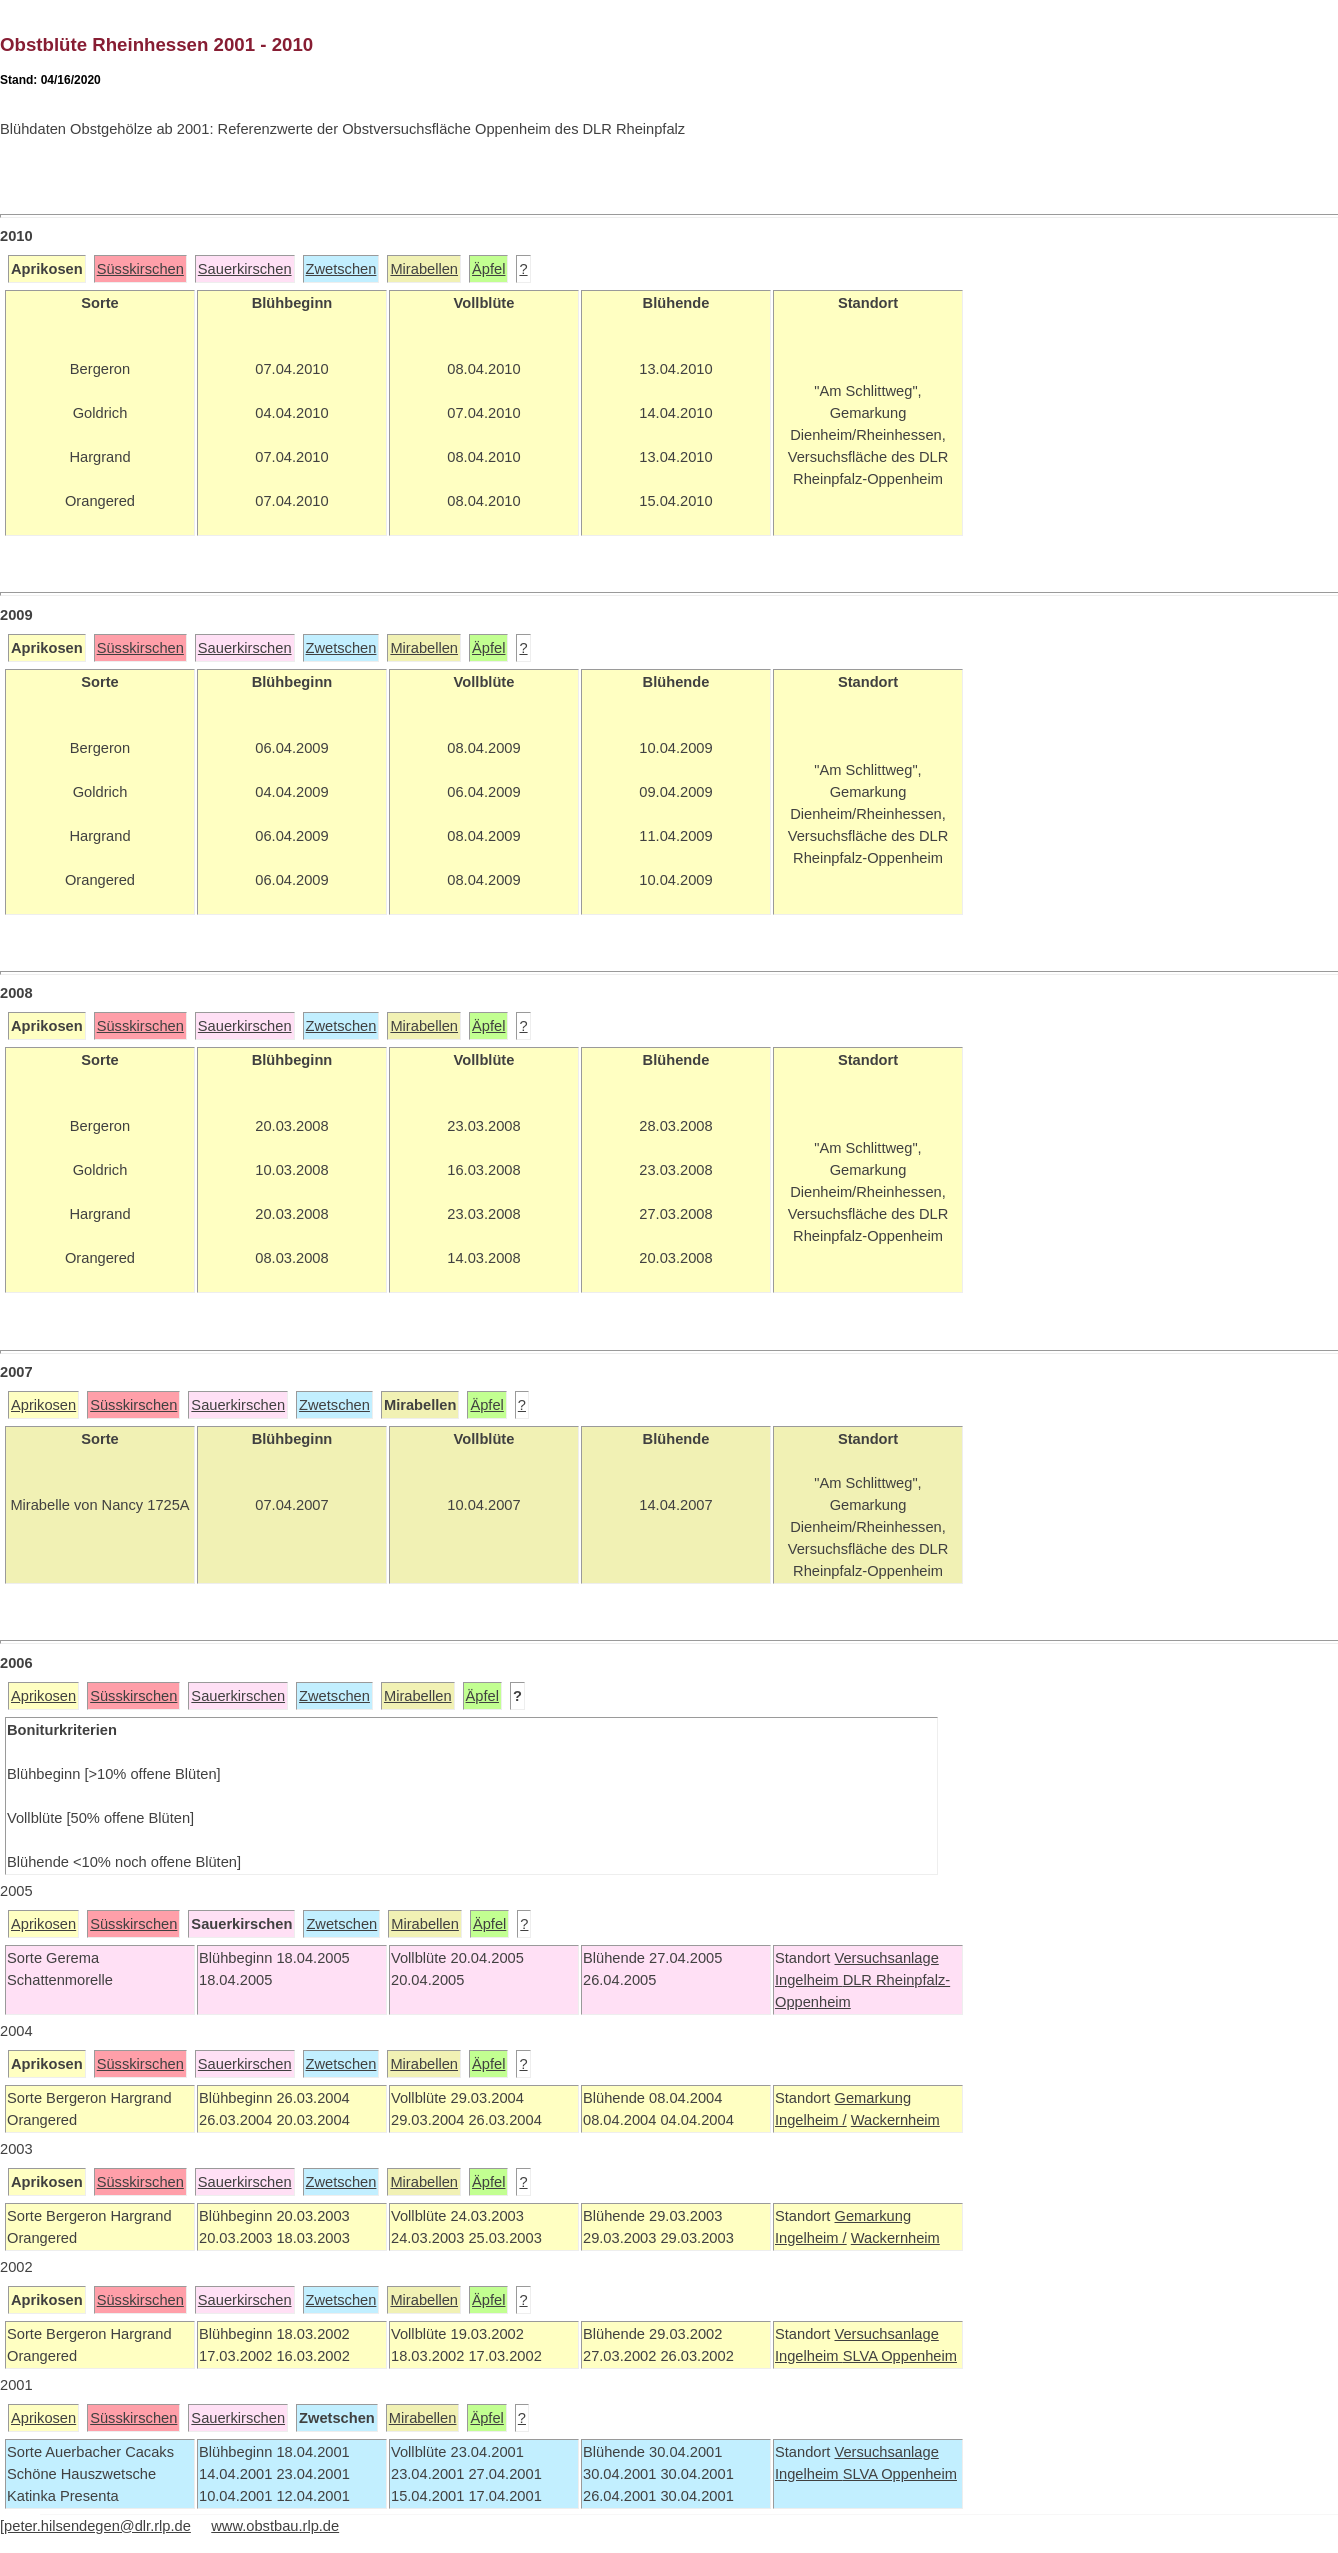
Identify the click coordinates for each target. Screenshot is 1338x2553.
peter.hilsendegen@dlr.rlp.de (97, 2526)
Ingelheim (809, 1980)
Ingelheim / (811, 2120)
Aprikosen (43, 1405)
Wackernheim (895, 2120)
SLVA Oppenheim (900, 2356)
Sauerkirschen (245, 269)
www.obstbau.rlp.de (275, 2526)
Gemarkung (872, 2098)
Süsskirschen (140, 269)
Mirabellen (424, 269)
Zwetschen (341, 269)
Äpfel (488, 269)
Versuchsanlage (886, 1958)
